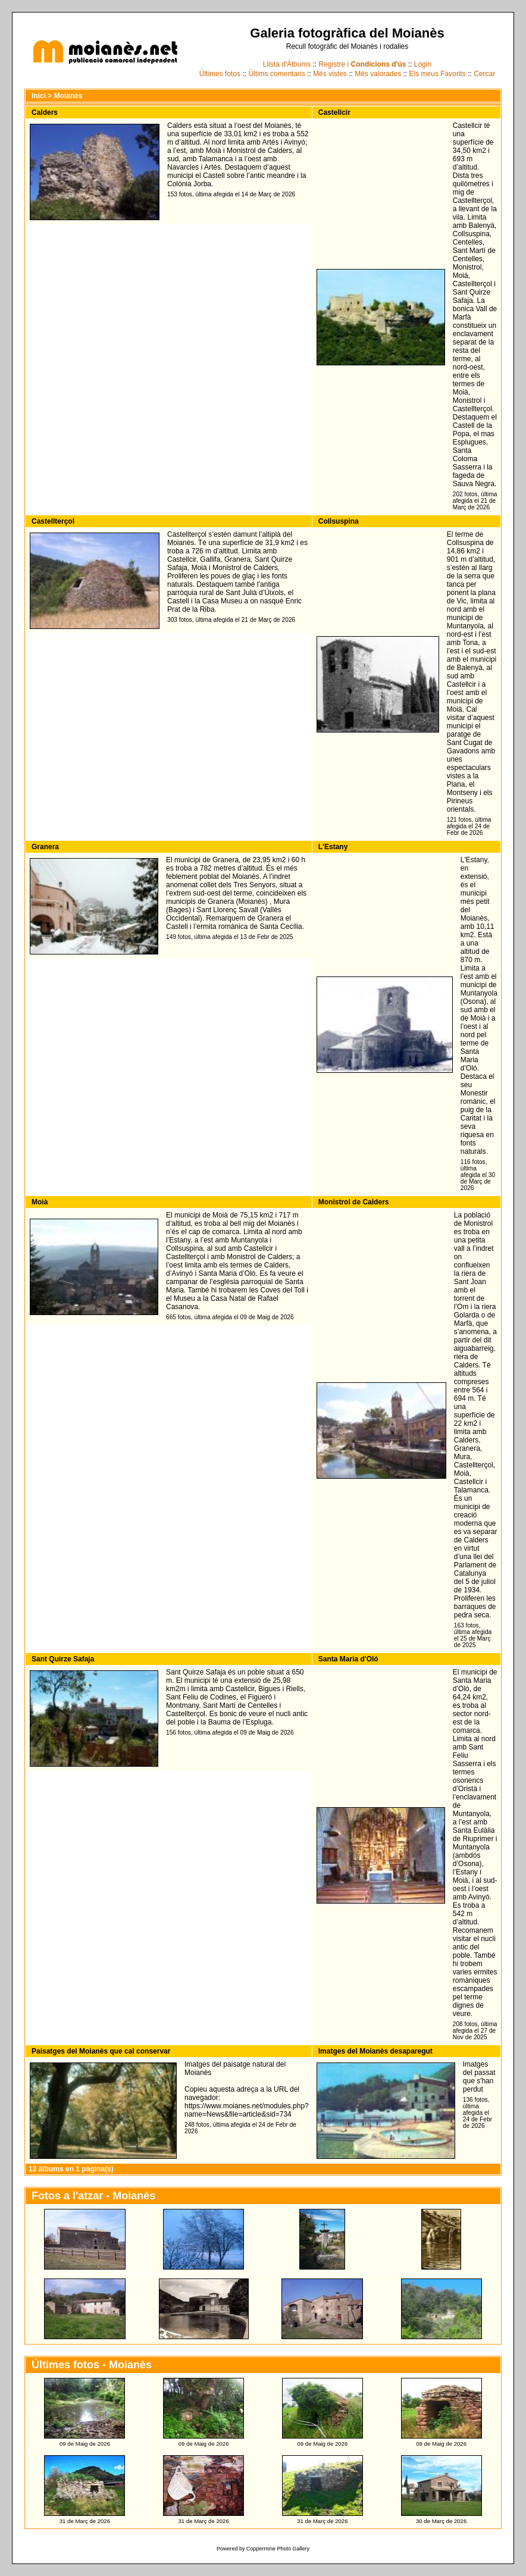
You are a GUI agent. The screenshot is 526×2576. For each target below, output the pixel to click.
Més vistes (330, 74)
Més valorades (378, 74)
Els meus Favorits (437, 74)
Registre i (362, 64)
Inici (39, 96)
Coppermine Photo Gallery (277, 2549)
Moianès (68, 96)
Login (422, 64)
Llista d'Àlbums (287, 64)
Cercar (484, 74)
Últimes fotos (219, 74)
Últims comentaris (276, 74)
